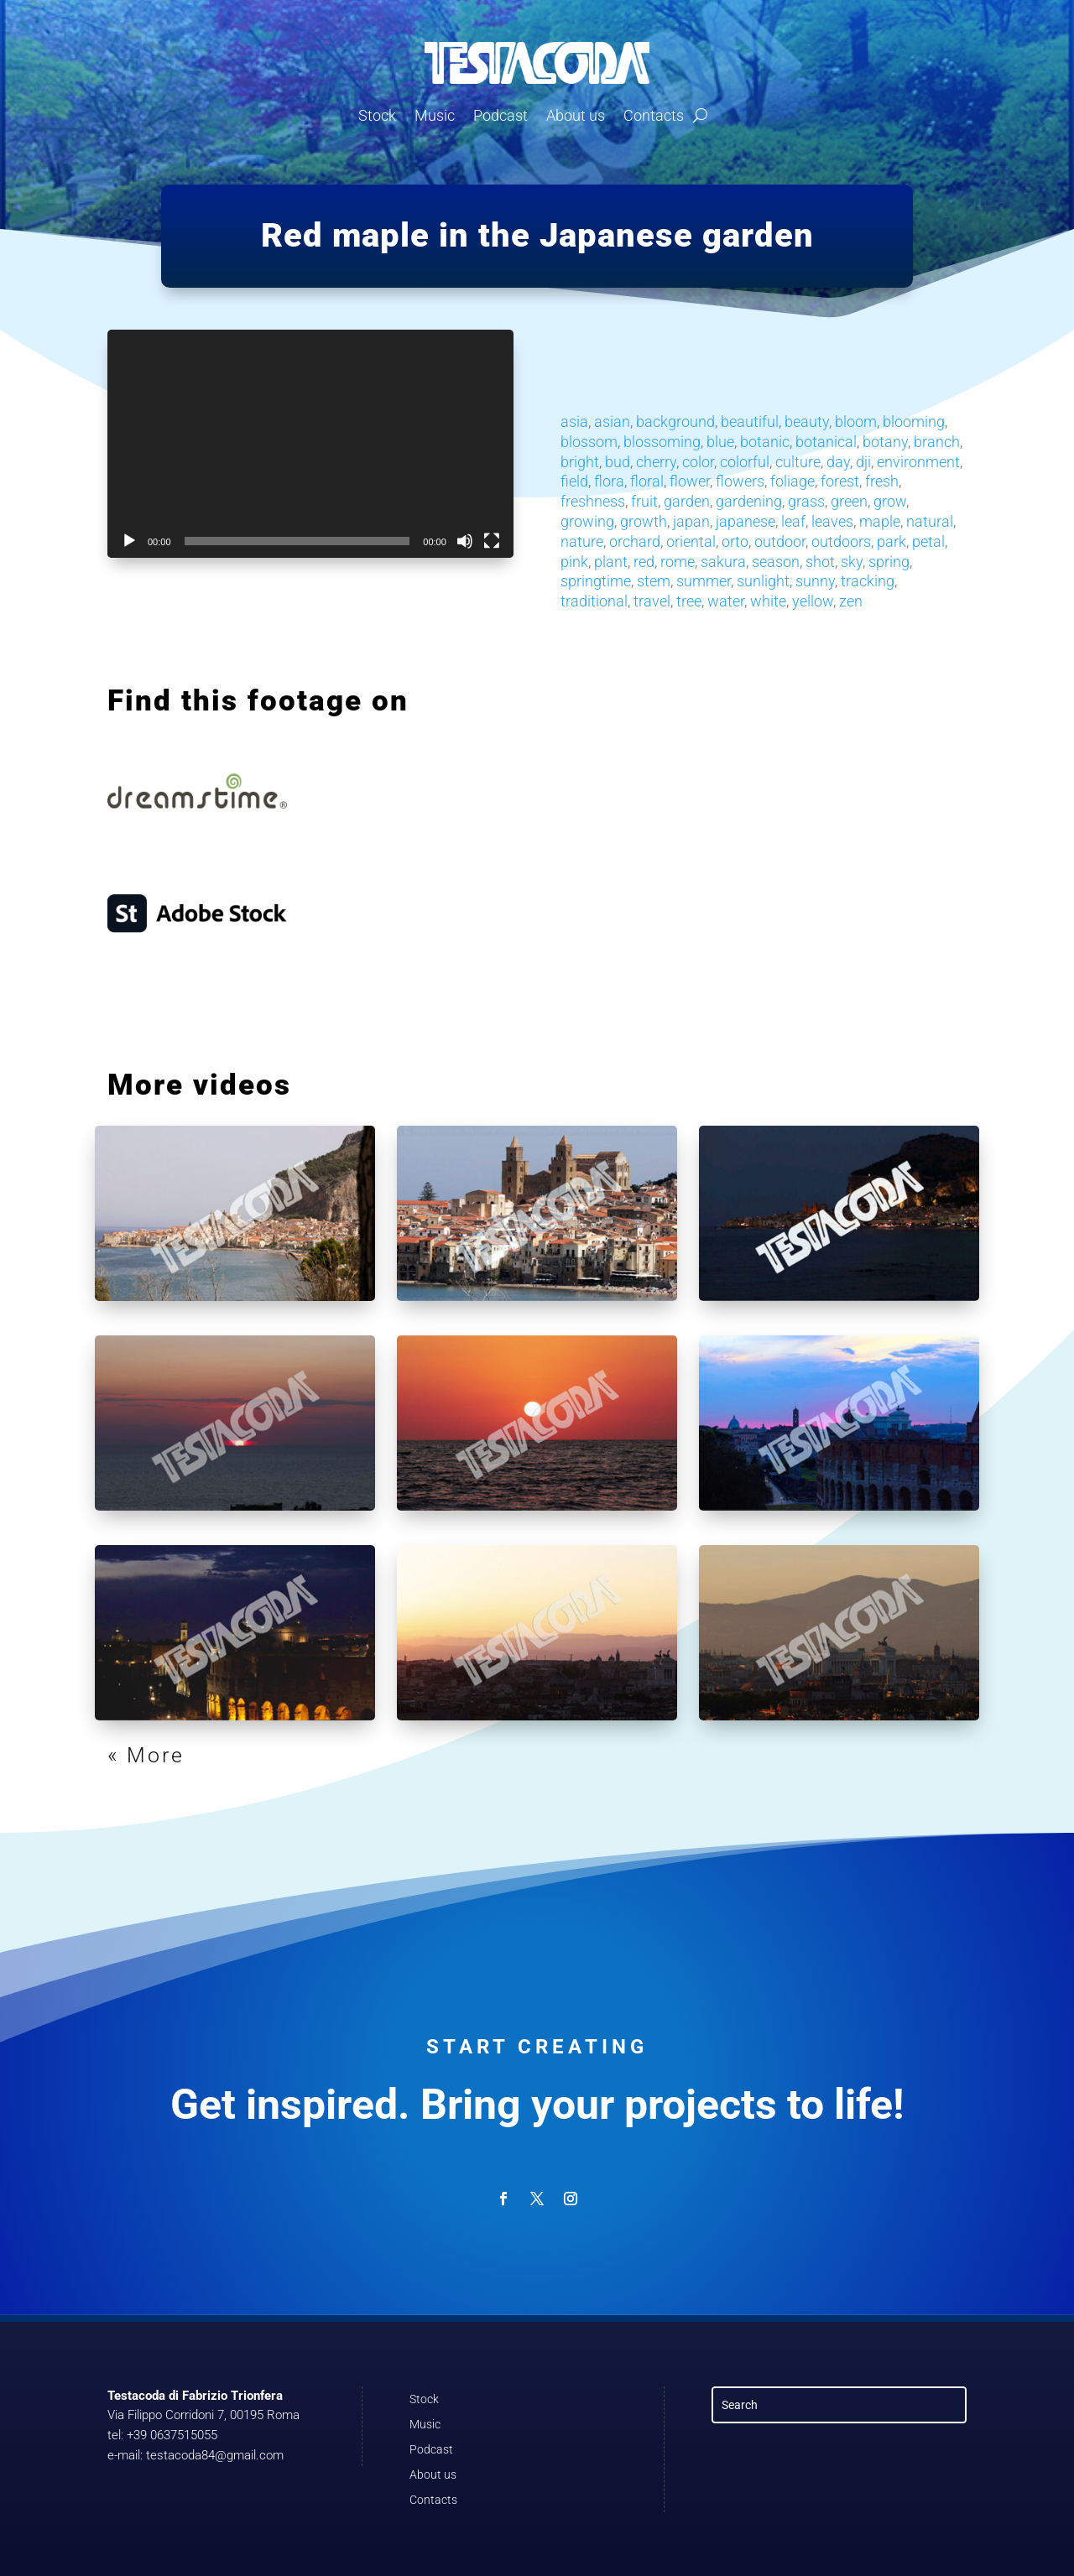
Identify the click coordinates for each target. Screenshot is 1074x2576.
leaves (832, 521)
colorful (744, 462)
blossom (589, 441)
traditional (594, 601)
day (838, 462)
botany (885, 441)
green (849, 501)
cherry (656, 462)
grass (806, 501)
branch (937, 441)
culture (798, 462)
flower (690, 481)
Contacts (653, 115)
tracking (867, 581)
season (776, 561)
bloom (856, 421)
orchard (634, 541)
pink (574, 561)
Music (434, 115)
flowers (740, 481)
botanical (826, 441)
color (698, 462)
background (675, 421)
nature (581, 541)
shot (820, 561)
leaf (793, 521)
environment (918, 462)
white (768, 601)
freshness (592, 501)
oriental (691, 541)
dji (863, 462)
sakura (723, 561)
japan (691, 521)
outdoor (780, 541)
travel (651, 601)
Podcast (500, 115)
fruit (644, 501)
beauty (807, 421)
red (643, 561)
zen (851, 601)
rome (677, 561)
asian (612, 421)
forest (840, 481)
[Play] (129, 541)
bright (579, 462)
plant (611, 561)
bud (617, 462)
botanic (765, 441)
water (725, 601)
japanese (745, 521)
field (574, 481)
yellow (812, 601)
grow (889, 501)
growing (587, 521)
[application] (310, 444)
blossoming (662, 441)
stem (653, 581)
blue (720, 441)
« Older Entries (192, 1755)
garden (687, 501)
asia (574, 421)
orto (735, 541)
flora (609, 481)
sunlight (763, 581)
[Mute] (464, 541)
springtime (595, 581)
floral (647, 481)
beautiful (750, 421)
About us (575, 115)
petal (928, 541)
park (891, 541)
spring (889, 561)
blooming (914, 421)
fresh (882, 481)
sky (852, 561)
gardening (749, 501)
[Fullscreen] (491, 541)
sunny (815, 581)
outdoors (841, 541)
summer (703, 581)
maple (879, 521)
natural (929, 521)
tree (688, 601)
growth (643, 521)
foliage (792, 481)
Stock (377, 115)
